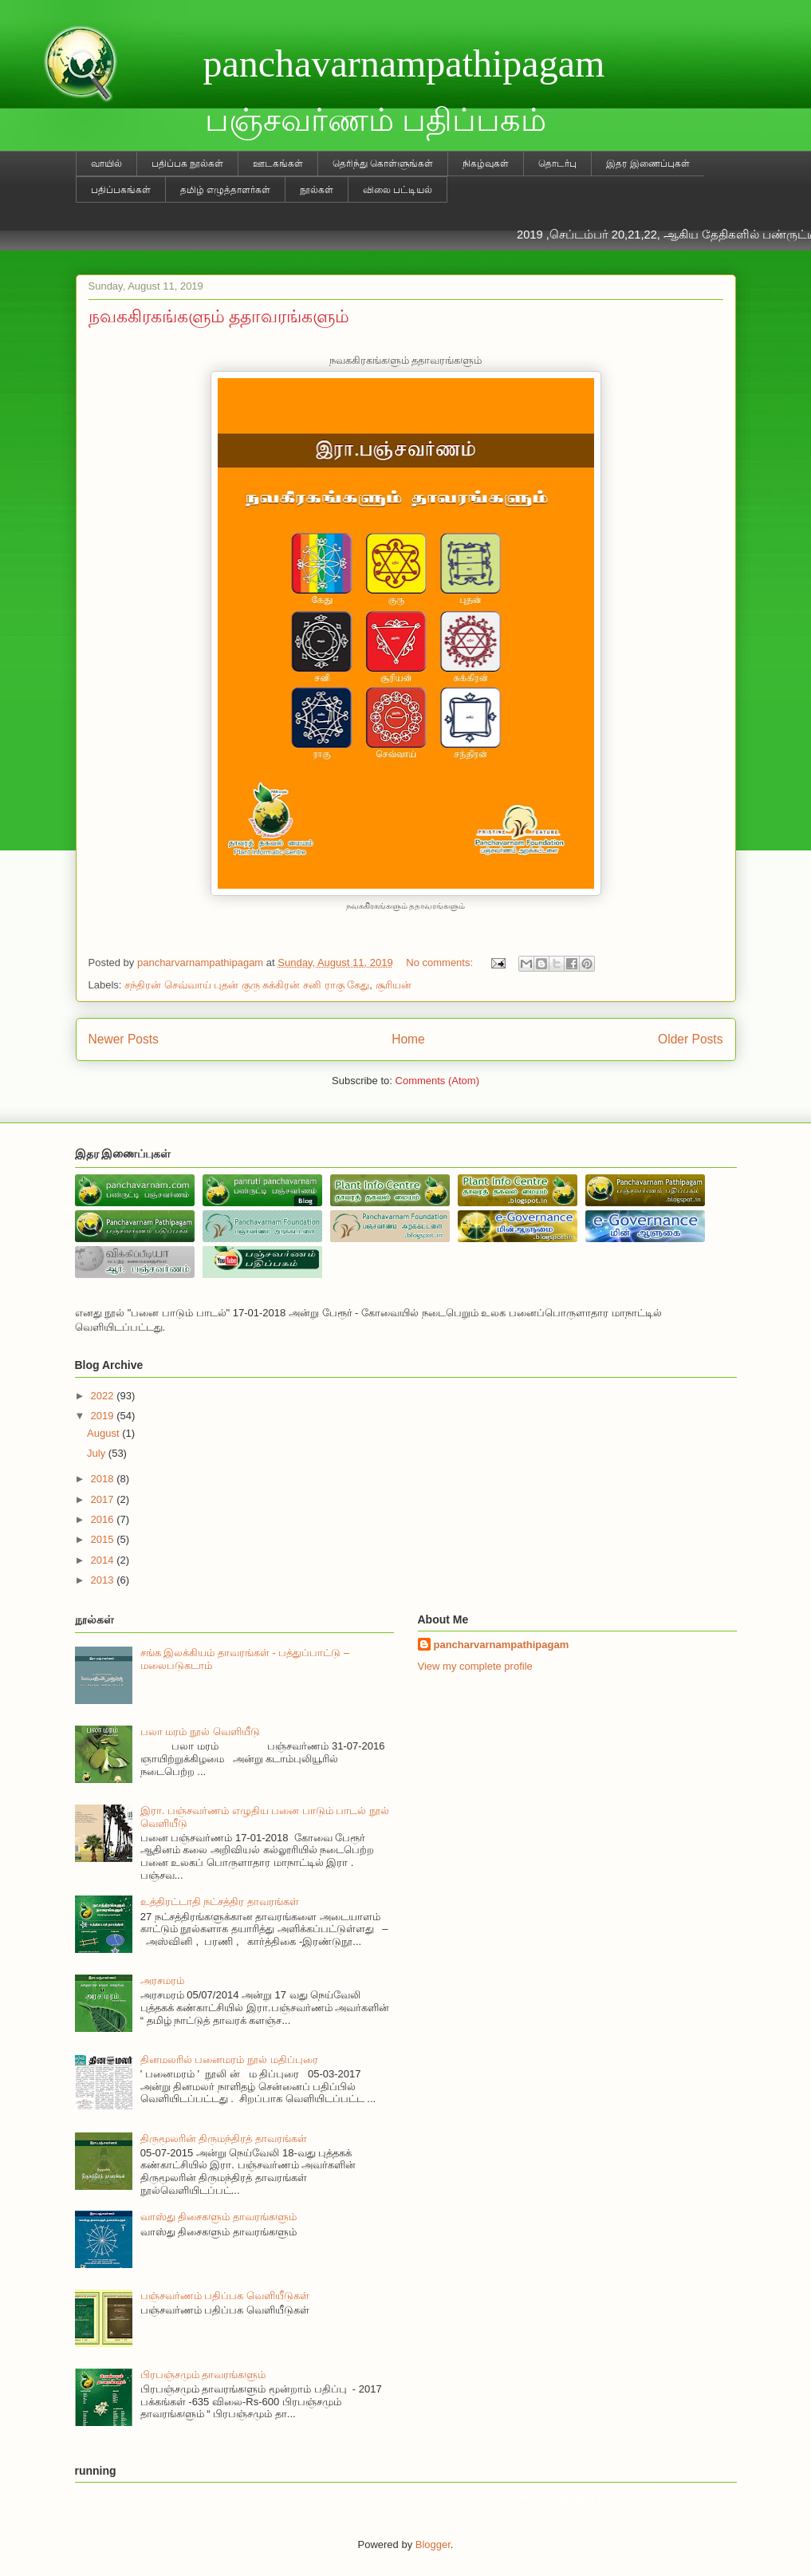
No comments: (440, 962)
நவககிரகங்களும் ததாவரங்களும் (219, 316)
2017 (104, 1499)
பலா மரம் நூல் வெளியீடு (200, 1732)
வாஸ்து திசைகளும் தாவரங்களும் (218, 2217)
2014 (104, 1560)
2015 (104, 1539)
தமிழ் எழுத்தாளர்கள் (225, 189)
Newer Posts (124, 1039)
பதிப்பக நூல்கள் (187, 163)
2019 (104, 1416)
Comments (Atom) (437, 1081)
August (104, 1433)
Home (408, 1039)
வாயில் (106, 163)
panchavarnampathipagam (404, 63)
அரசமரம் (162, 1980)
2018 (104, 1479)
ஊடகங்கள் (278, 163)
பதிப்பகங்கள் (121, 189)
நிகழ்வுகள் (486, 163)
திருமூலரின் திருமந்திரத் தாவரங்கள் (223, 2138)
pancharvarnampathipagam (501, 1645)
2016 (104, 1519)
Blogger (433, 2544)
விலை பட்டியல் (397, 189)
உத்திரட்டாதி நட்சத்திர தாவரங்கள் (219, 1901)
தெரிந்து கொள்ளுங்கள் (383, 163)
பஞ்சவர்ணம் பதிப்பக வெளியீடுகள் (224, 2296)
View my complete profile (475, 1666)
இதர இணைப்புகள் (647, 163)
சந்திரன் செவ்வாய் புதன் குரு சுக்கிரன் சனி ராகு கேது (246, 985)
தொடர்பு (557, 163)
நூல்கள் (316, 189)
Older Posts (690, 1039)
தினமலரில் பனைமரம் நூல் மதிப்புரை (229, 2059)
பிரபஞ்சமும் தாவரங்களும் (203, 2375)
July (97, 1453)
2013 (104, 1580)
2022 (104, 1396)
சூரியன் (393, 985)
